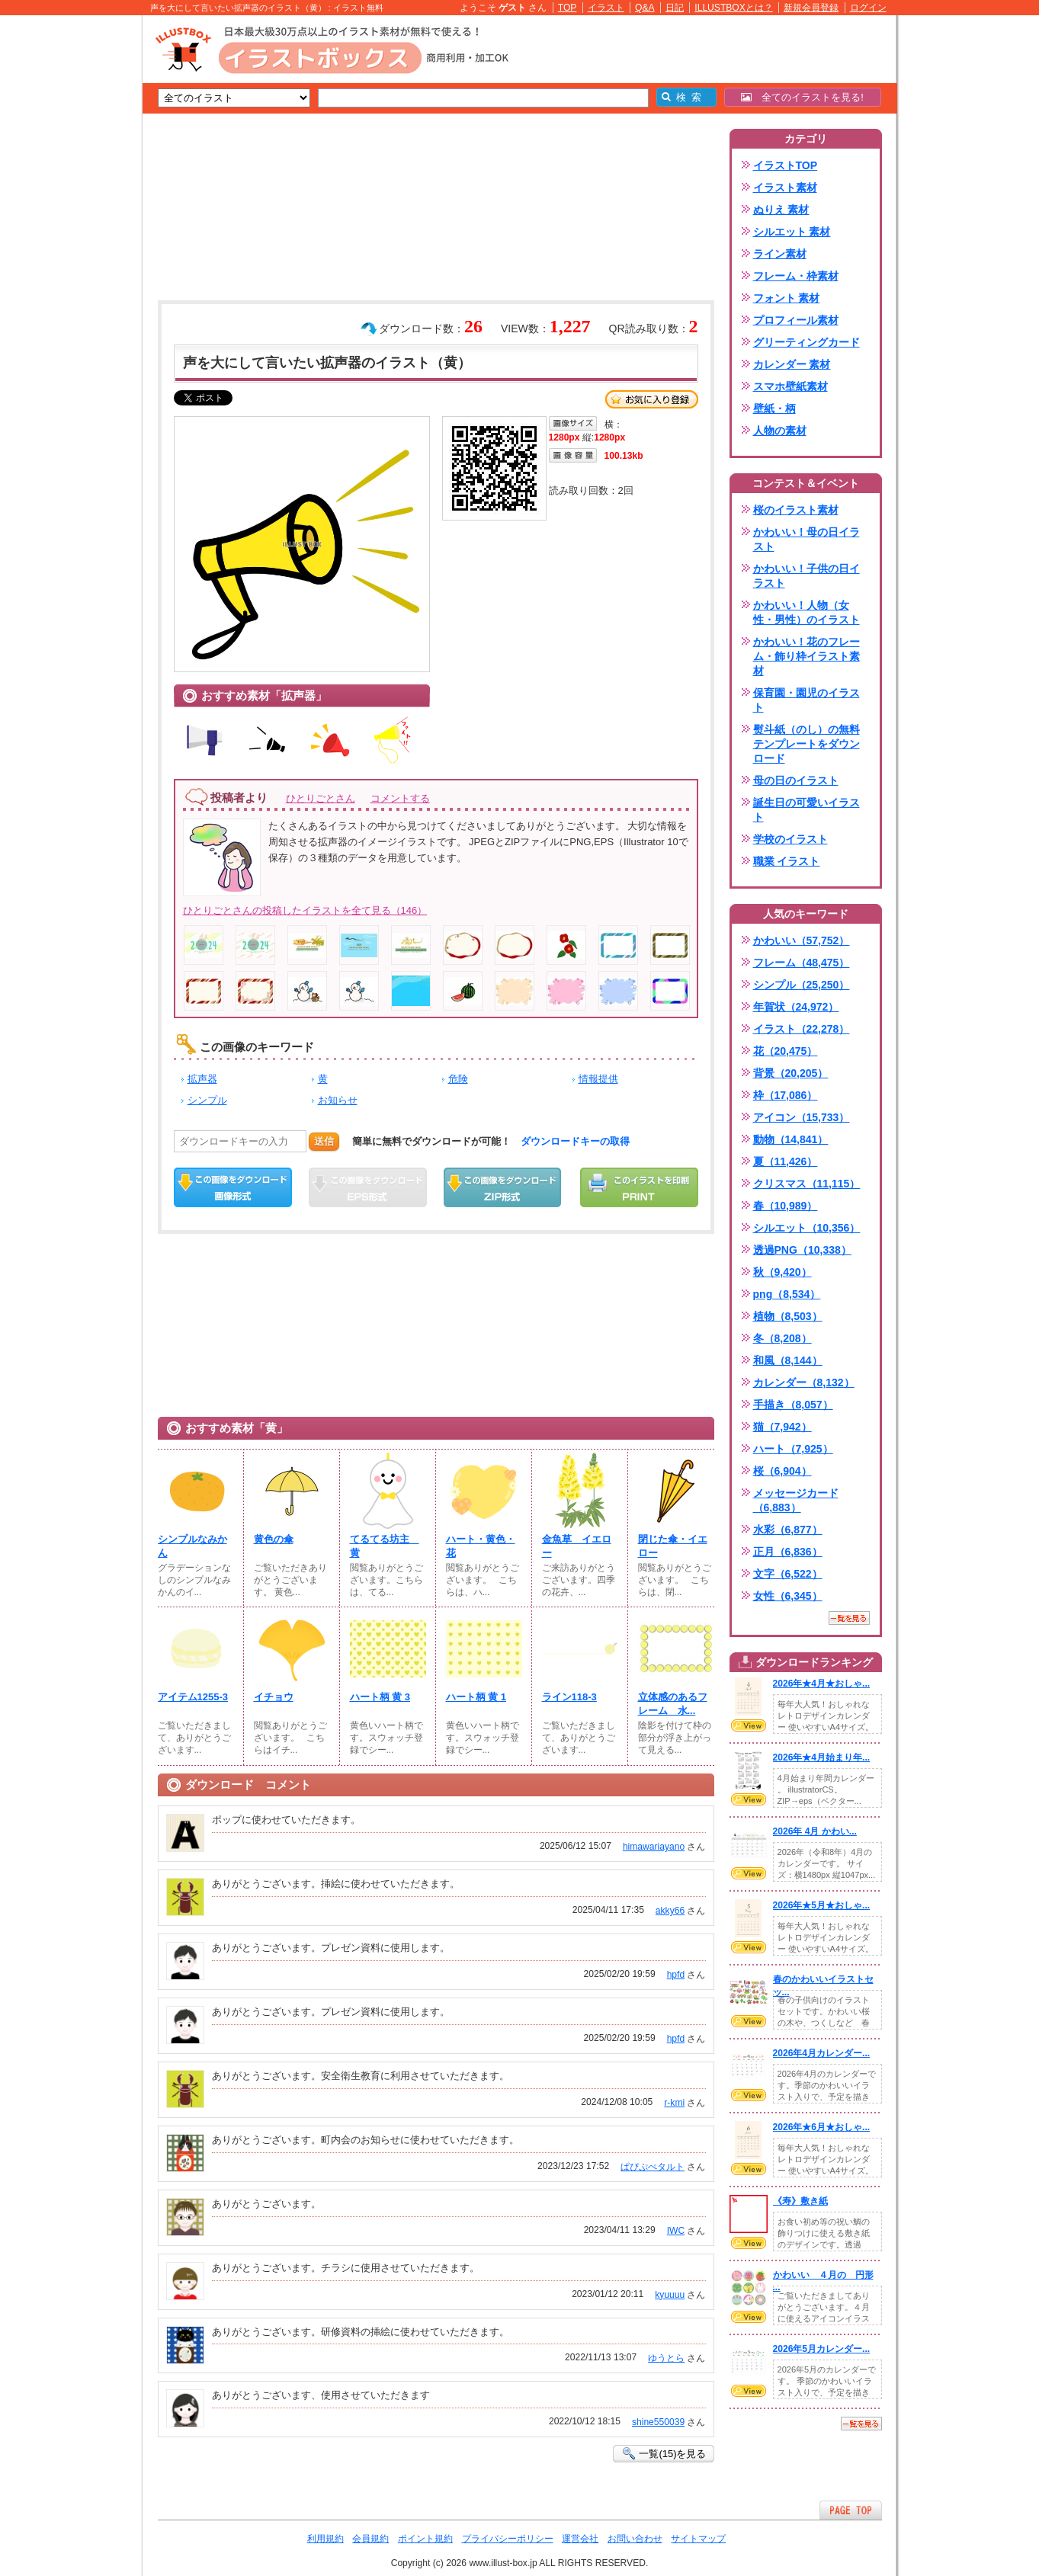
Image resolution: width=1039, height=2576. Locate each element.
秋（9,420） (782, 1272)
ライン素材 (780, 254)
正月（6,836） (788, 1552)
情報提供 (598, 1079)
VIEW (748, 1725)
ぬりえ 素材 (781, 209)
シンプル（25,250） (801, 985)
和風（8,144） (788, 1360)
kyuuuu (670, 2294)
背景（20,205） (791, 1073)
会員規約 (370, 2538)
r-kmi (674, 2102)
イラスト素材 (785, 187)
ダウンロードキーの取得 (575, 1141)
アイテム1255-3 (193, 1697)
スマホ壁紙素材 (790, 386)
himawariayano (654, 1846)
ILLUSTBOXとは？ (733, 7)
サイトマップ (698, 2538)
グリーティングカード (806, 342)
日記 (674, 7)
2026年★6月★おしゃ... (822, 2127)
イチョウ (273, 1697)
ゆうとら (666, 2358)
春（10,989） (785, 1206)
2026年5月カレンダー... (822, 2349)
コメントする (400, 798)
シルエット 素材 (792, 232)
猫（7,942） (782, 1427)
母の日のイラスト (796, 780)
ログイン (868, 7)
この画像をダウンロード (233, 1187)
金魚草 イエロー (576, 1546)
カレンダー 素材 (792, 364)
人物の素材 (780, 431)
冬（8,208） (782, 1338)
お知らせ (338, 1100)
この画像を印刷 (639, 1187)
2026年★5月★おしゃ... (822, 1905)
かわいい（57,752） (801, 940)
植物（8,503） (788, 1316)
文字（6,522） (788, 1574)
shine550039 (658, 2422)
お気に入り (651, 399)
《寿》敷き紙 (800, 2201)
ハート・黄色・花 (480, 1546)
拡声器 (202, 1079)
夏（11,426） (785, 1161)
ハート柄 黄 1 (476, 1697)
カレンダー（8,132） (804, 1382)
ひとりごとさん (320, 798)
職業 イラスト (786, 861)
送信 (324, 1141)
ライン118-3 (569, 1697)
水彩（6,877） (788, 1529)
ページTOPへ (850, 2510)
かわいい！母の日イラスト (806, 539)
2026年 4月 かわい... (815, 1831)
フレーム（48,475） (801, 962)
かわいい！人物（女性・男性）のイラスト (806, 612)
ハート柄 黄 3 (380, 1697)
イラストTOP (785, 165)
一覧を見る (849, 1618)
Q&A (645, 7)
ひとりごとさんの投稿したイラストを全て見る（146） (305, 910)
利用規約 (325, 2538)
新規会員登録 (811, 7)
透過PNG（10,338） (802, 1250)
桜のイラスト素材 (796, 510)
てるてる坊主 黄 (384, 1546)
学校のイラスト (790, 839)
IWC (676, 2230)
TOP (567, 7)
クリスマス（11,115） (807, 1183)
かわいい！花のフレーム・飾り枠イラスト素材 (806, 656)
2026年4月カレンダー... (822, 2053)
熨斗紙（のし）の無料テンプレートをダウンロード (806, 743)
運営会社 (580, 2538)
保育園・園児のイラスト (806, 700)
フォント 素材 (786, 298)
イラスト (606, 7)
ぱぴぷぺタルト (653, 2166)
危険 (458, 1079)
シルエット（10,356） (807, 1228)
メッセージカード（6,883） (796, 1500)
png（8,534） (787, 1294)
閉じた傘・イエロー (672, 1546)
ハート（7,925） (793, 1449)
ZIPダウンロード (503, 1187)
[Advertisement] (70, 251)
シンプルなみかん (192, 1546)
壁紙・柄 (774, 408)
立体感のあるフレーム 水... (672, 1703)
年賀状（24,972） (796, 1007)
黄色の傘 (273, 1539)
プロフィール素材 (796, 320)
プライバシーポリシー (507, 2538)
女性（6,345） (788, 1596)
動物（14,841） (791, 1139)
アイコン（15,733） (801, 1117)
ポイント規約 (425, 2538)
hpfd (676, 1974)
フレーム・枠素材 (796, 276)
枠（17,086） (785, 1095)
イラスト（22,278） (801, 1029)
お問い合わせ (635, 2538)
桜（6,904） (782, 1471)
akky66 (670, 1910)
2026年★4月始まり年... (822, 1757)
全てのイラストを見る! (802, 97)
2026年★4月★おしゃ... (822, 1683)
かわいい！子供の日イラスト (806, 575)
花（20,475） (785, 1051)
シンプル (207, 1100)
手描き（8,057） (793, 1405)
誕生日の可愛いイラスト (806, 809)
